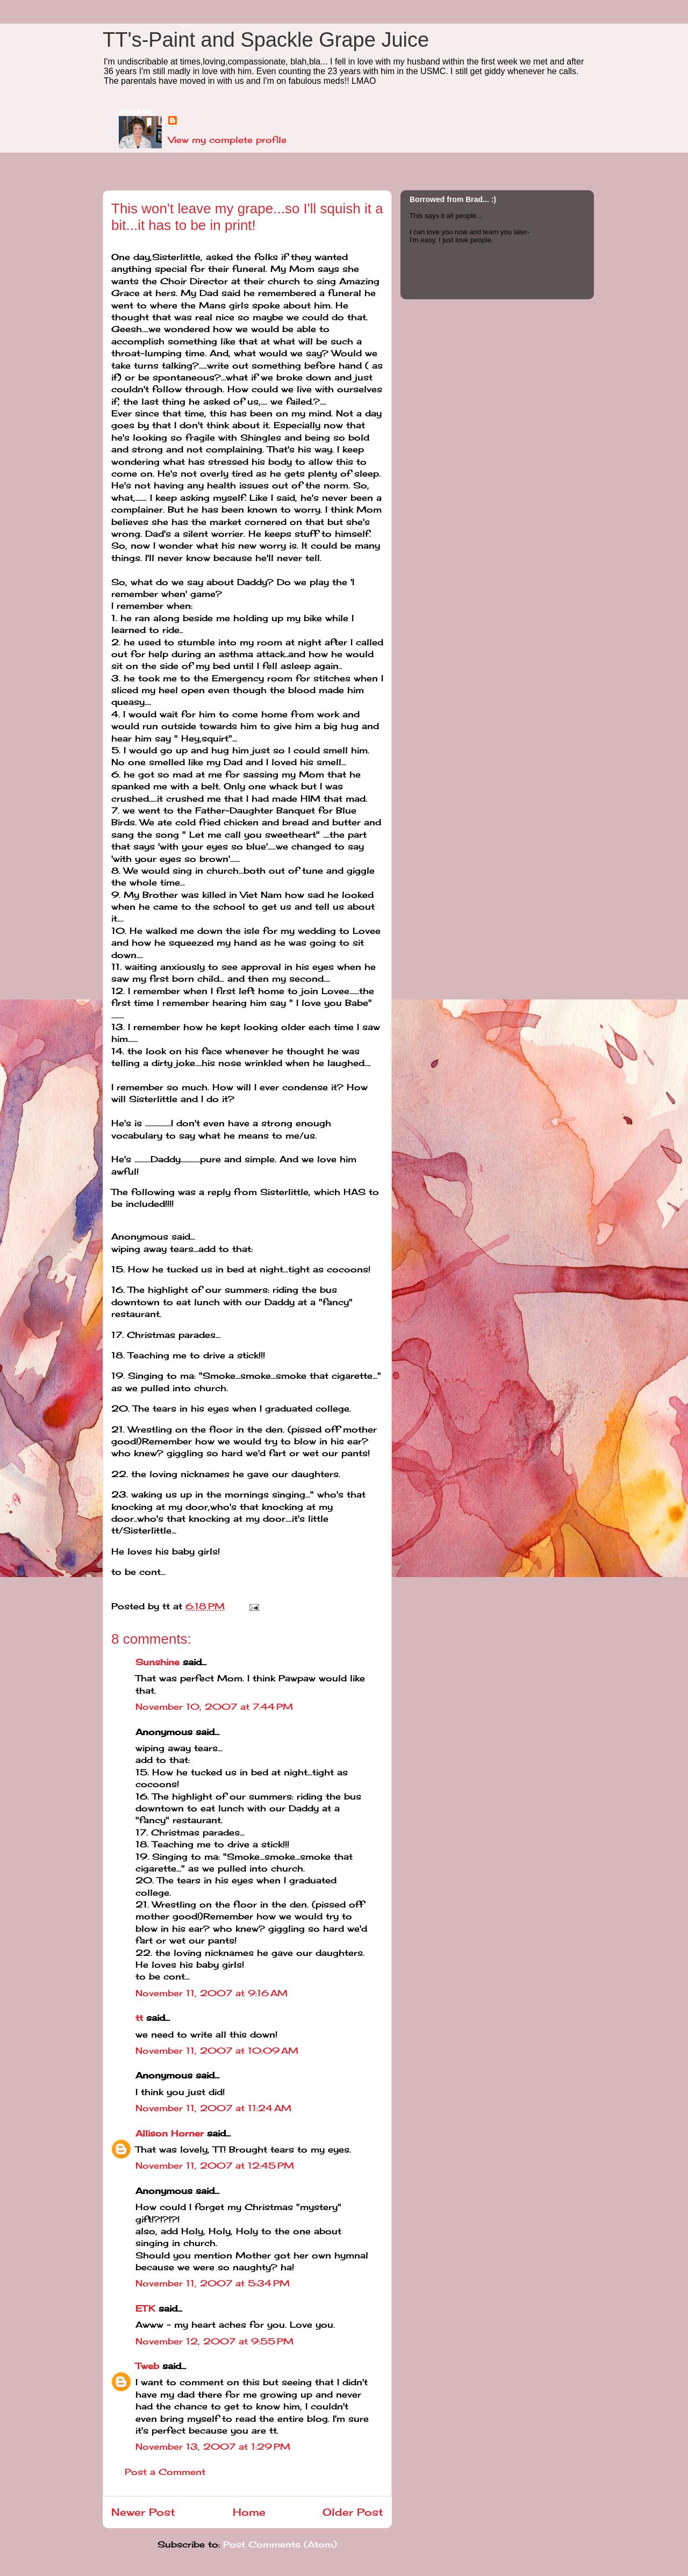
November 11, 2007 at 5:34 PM (212, 2283)
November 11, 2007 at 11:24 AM (213, 2108)
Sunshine (157, 1662)
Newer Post (143, 2512)
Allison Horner (169, 2133)
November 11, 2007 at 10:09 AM (216, 2050)
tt (139, 2017)
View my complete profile (227, 139)
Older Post (352, 2512)
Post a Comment (165, 2471)
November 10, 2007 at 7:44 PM (214, 1706)
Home (249, 2512)
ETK (145, 2308)
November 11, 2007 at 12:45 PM (214, 2165)
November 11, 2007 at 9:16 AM (211, 1993)
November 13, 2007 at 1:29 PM (212, 2446)
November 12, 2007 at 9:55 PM (214, 2341)
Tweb (147, 2366)
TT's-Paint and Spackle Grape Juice (266, 39)
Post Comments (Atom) (280, 2544)
